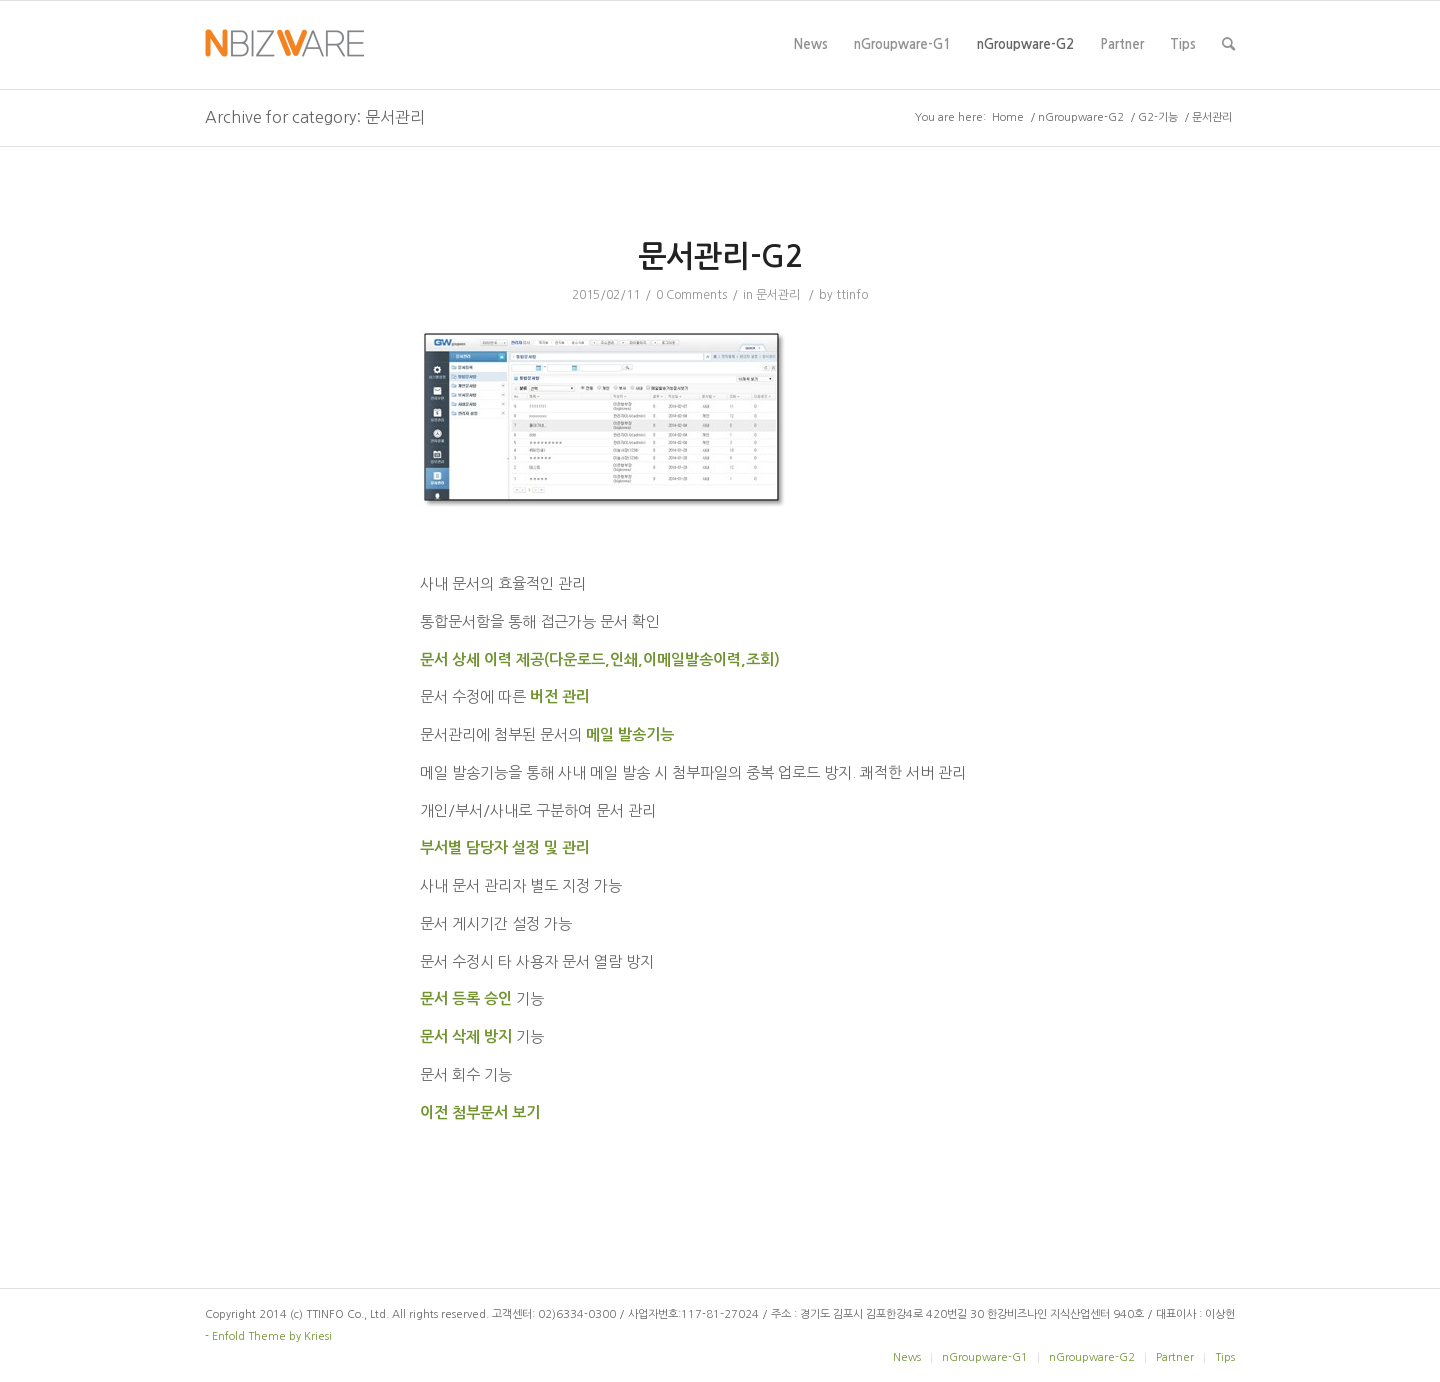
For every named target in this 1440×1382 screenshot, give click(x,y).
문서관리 (778, 295)
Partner (1122, 63)
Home (1008, 117)
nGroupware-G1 (902, 63)
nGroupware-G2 (1025, 63)
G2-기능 (1158, 117)
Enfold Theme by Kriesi (272, 1336)
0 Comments (691, 295)
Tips (1183, 63)
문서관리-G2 (720, 256)
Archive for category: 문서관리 (315, 117)
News (811, 63)
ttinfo (852, 295)
